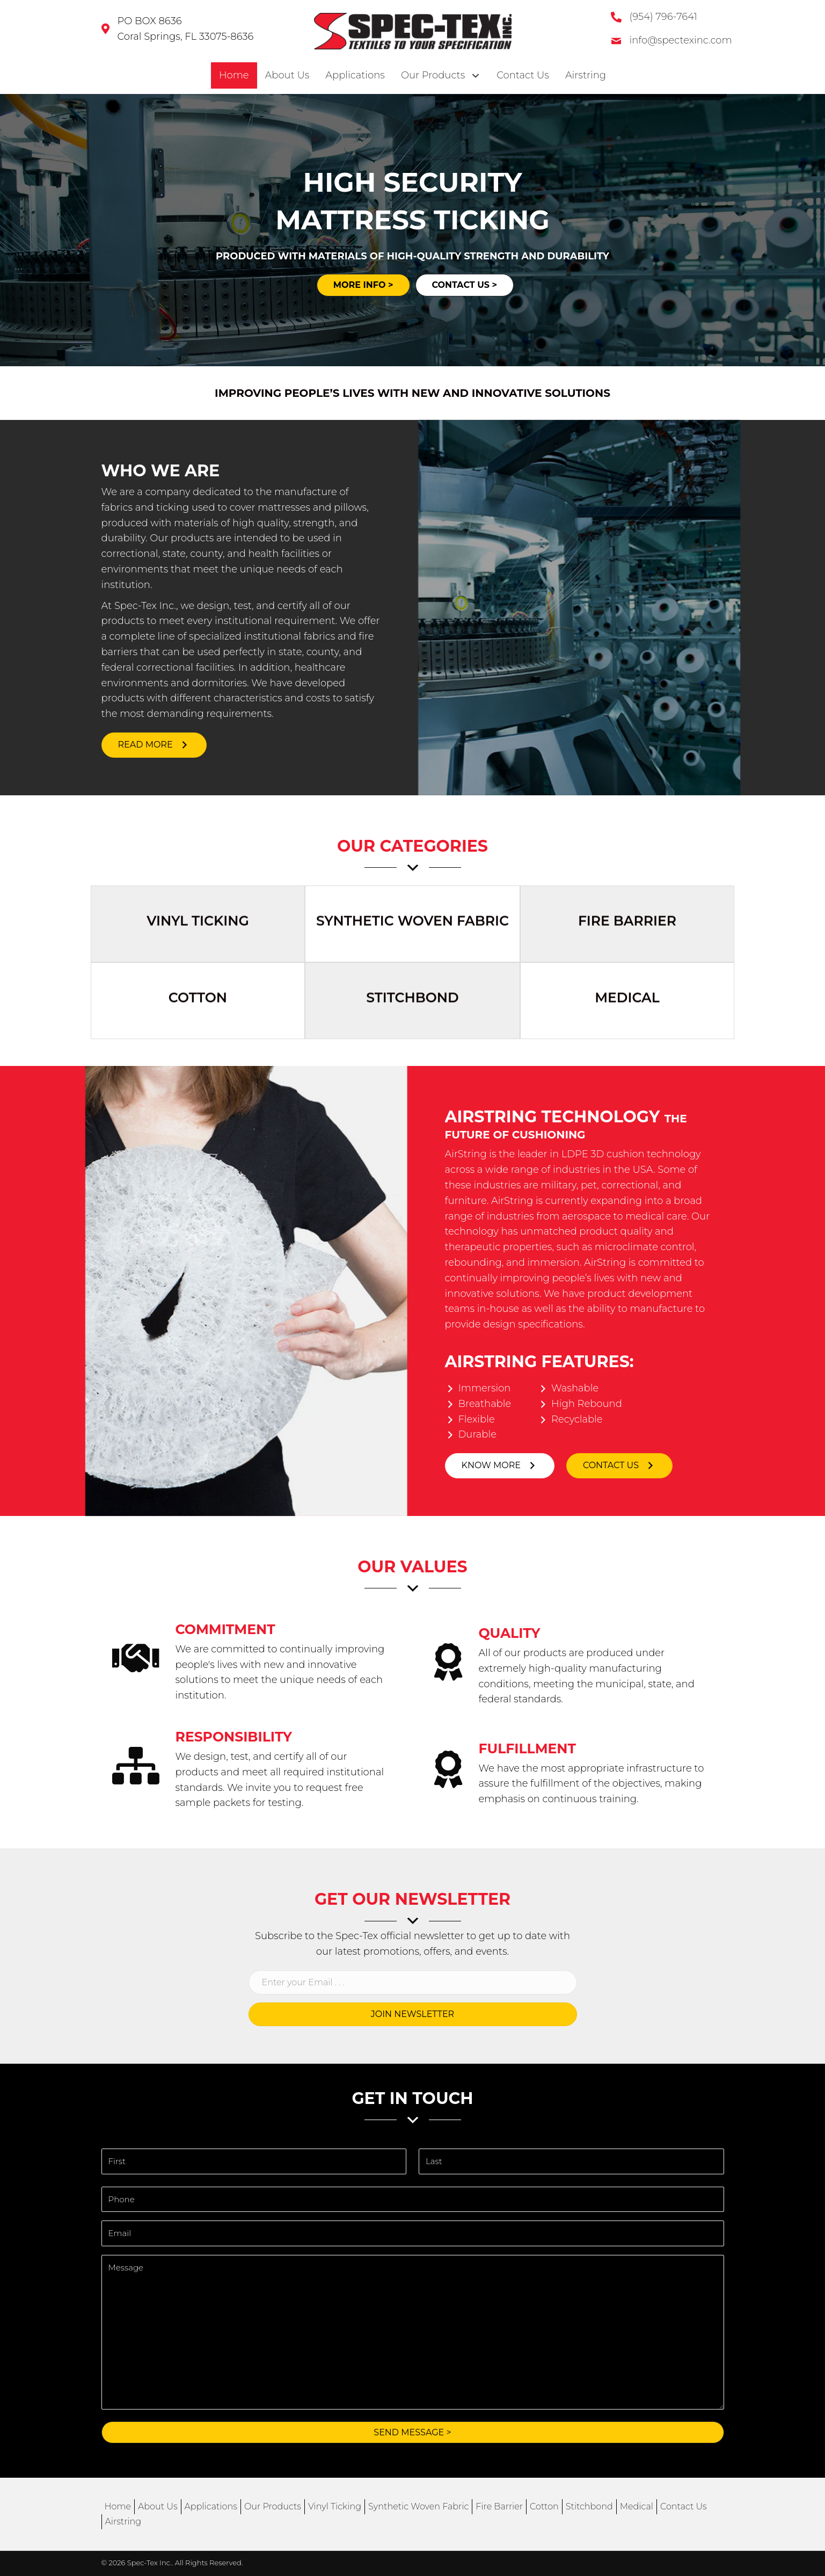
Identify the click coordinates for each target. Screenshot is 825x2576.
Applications (211, 2506)
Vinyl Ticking (334, 2506)
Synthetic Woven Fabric (418, 2506)
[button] (154, 745)
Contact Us (683, 2506)
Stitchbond (589, 2506)
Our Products (272, 2506)
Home (118, 2506)
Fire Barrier (499, 2506)
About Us (158, 2506)
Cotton (544, 2506)
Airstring (123, 2521)
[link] (234, 75)
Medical (636, 2506)
